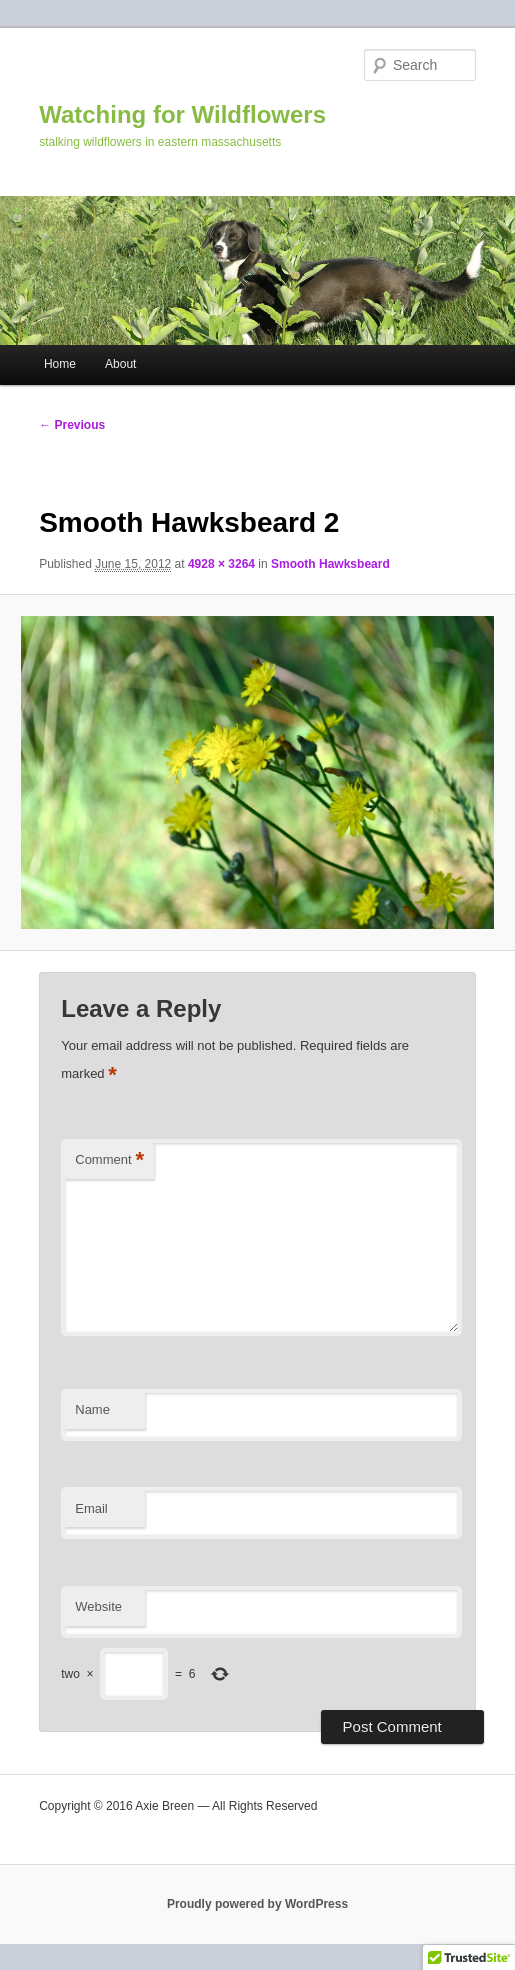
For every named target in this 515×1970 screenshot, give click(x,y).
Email (91, 1508)
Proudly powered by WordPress (257, 1904)
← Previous (72, 425)
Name (92, 1409)
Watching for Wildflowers (182, 114)
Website (98, 1606)
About (120, 364)
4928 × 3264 (221, 564)
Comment (109, 1160)
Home (60, 364)
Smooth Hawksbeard (330, 564)
